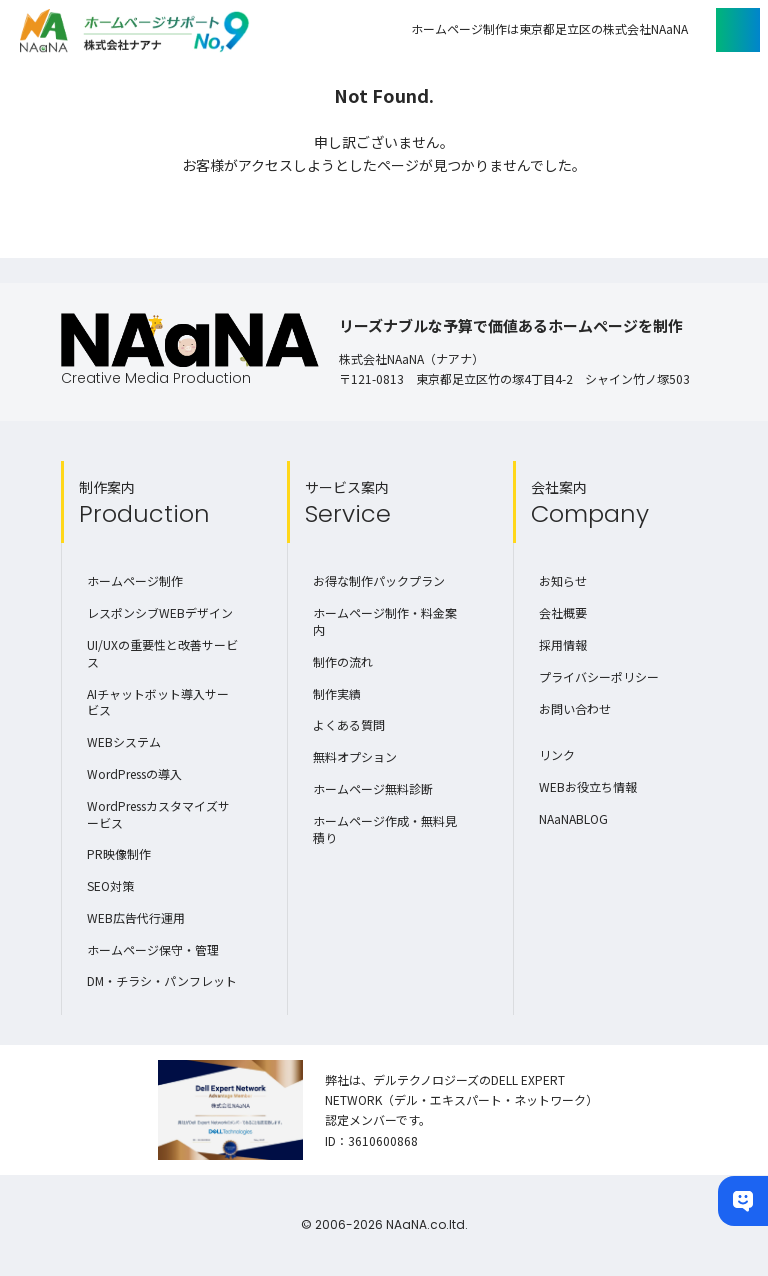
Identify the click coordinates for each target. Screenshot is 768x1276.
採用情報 (563, 644)
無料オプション (355, 756)
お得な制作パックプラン (379, 580)
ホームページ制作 (135, 580)
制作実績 (337, 693)
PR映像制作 (119, 853)
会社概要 (563, 612)
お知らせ (563, 580)
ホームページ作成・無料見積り (385, 829)
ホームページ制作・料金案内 (385, 621)
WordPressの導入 (134, 773)
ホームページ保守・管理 (153, 949)
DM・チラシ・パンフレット (162, 980)
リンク (557, 754)
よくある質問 (349, 724)
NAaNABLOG (573, 818)
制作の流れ (343, 661)
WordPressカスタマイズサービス (158, 814)
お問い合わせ (575, 708)
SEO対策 (110, 885)
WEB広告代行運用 (136, 917)
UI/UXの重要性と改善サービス (162, 653)
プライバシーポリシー (599, 676)
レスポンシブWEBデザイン (160, 612)
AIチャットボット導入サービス (158, 702)
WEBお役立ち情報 (588, 786)
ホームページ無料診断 (373, 788)
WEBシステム (124, 741)
